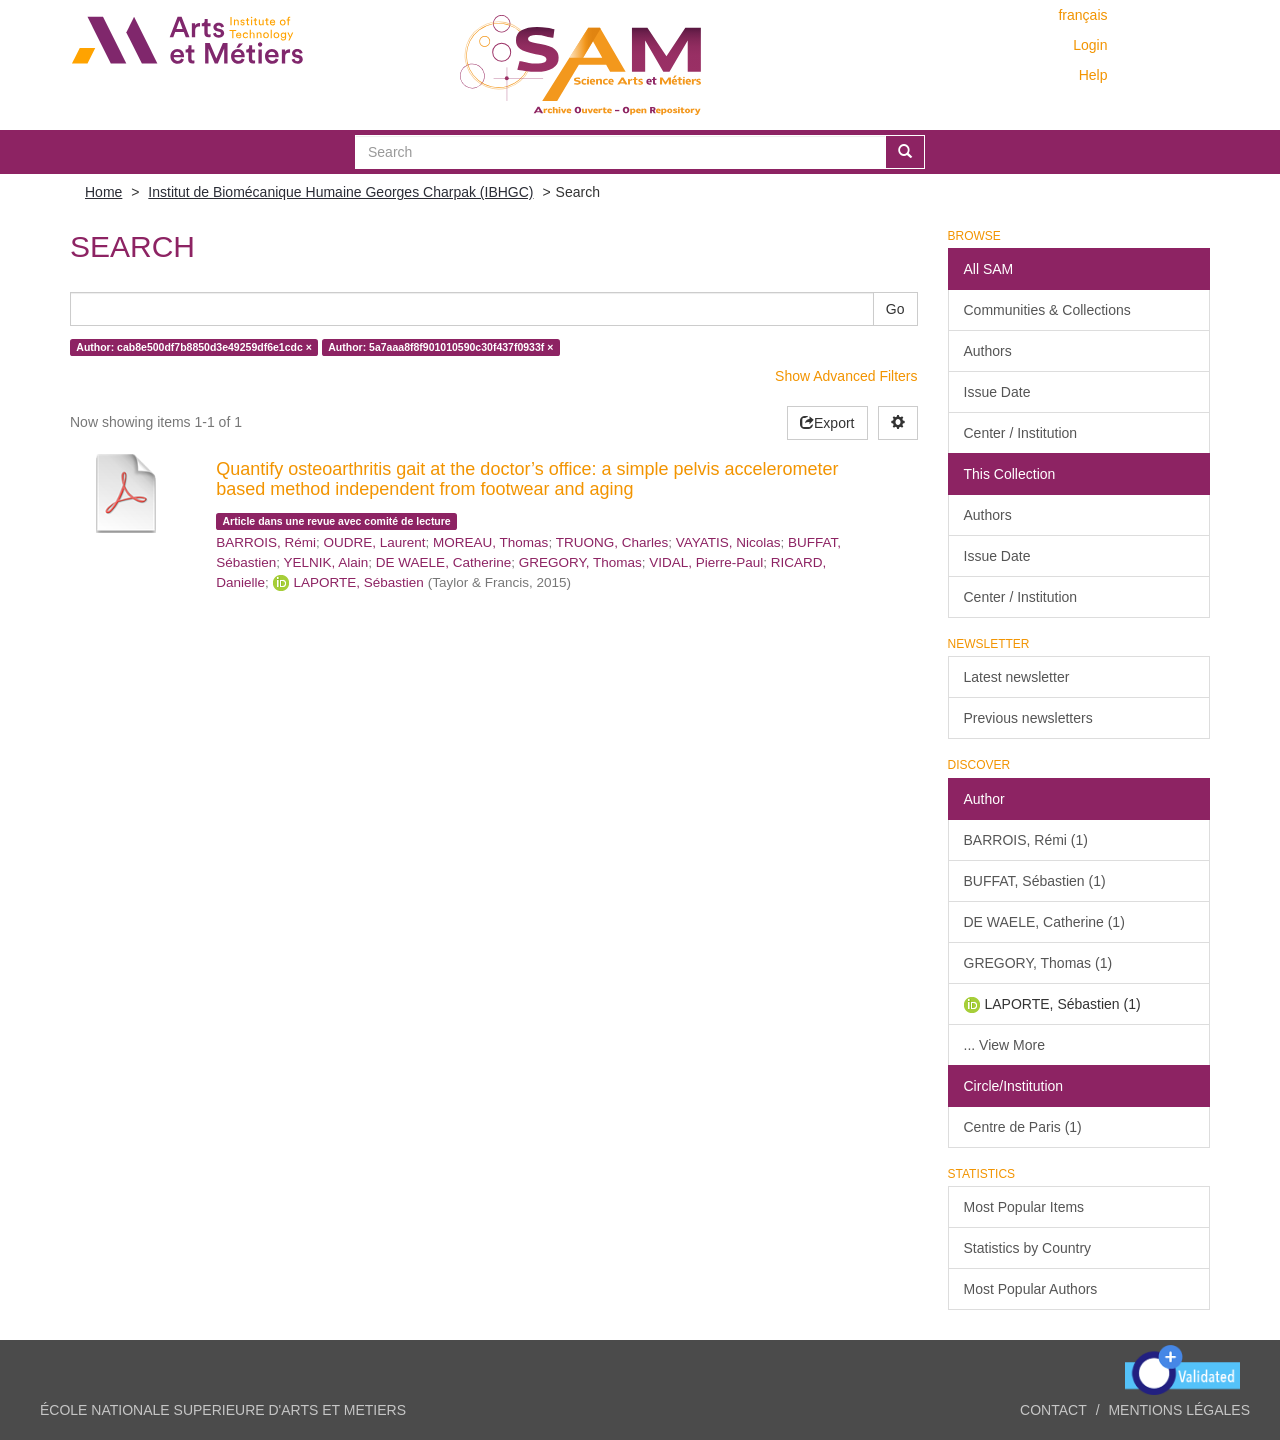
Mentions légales (1179, 1410)
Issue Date (997, 392)
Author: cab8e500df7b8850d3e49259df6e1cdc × (194, 347)
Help (1093, 75)
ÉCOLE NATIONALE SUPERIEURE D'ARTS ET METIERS (223, 1410)
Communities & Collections (1047, 310)
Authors (988, 351)
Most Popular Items (1024, 1207)
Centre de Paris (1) (1023, 1127)
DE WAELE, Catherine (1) (1044, 922)
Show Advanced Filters (846, 376)
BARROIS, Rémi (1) (1026, 840)
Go (895, 309)
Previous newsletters (1028, 718)
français (1082, 15)
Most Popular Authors (1031, 1289)
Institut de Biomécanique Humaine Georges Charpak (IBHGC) (340, 192)
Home (103, 192)
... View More (1004, 1045)
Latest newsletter (1017, 677)
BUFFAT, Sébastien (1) (1035, 881)
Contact (1053, 1410)
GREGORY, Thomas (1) (1038, 963)
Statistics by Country (1028, 1248)
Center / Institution (1021, 433)
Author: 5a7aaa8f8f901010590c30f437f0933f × (440, 347)
